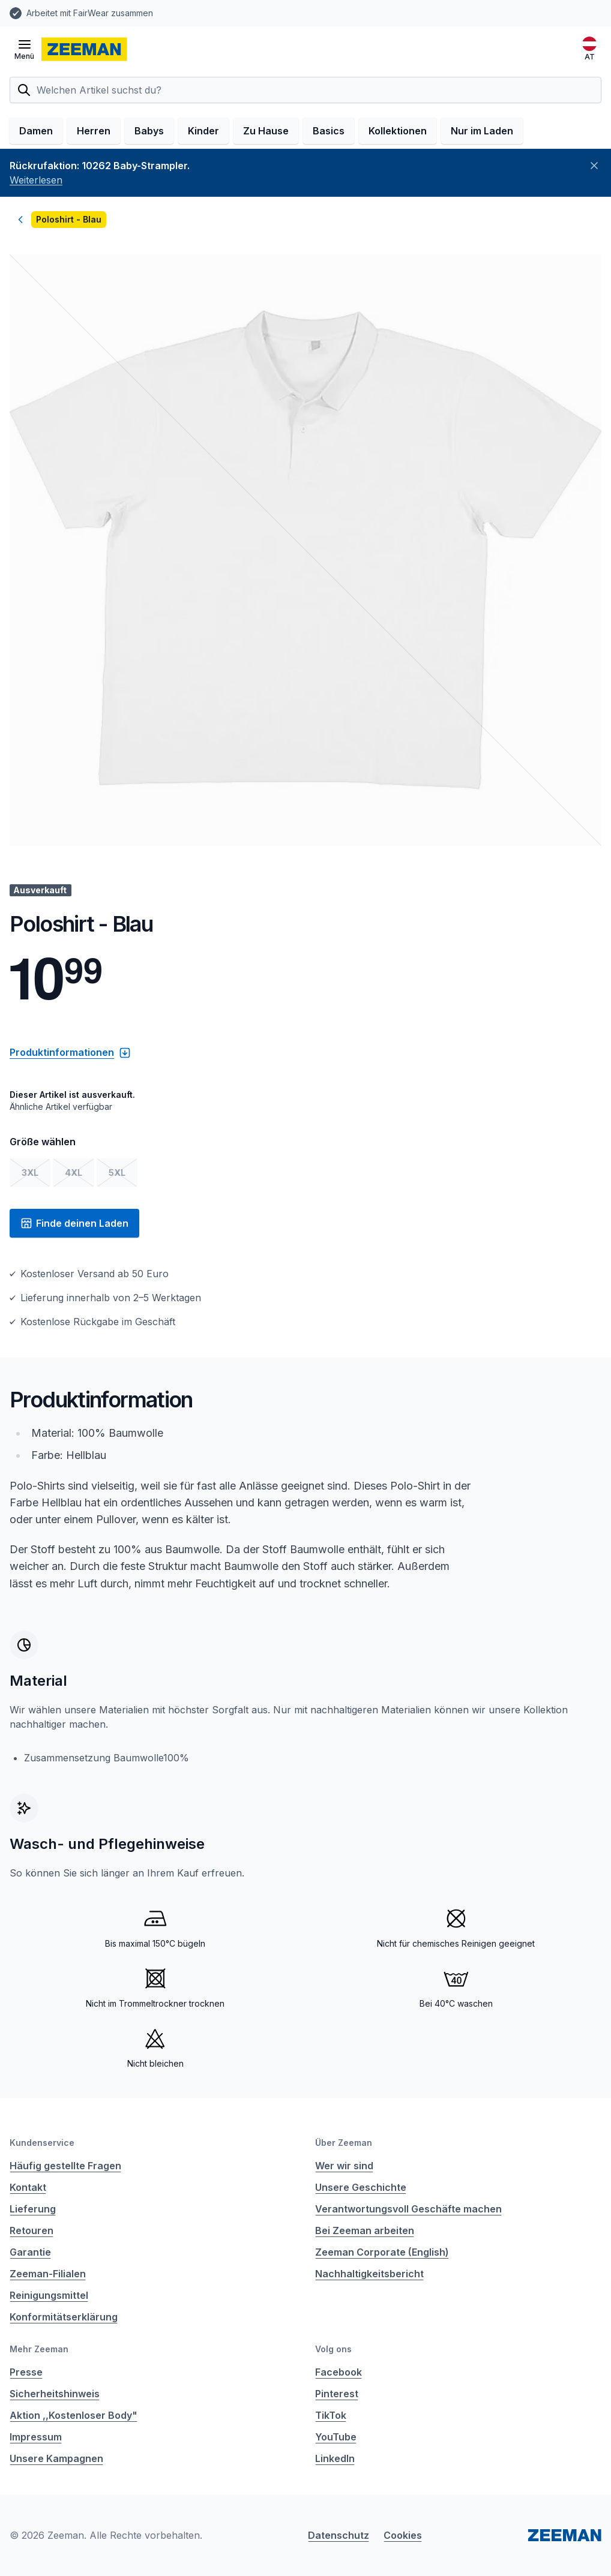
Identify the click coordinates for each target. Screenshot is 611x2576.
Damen (36, 131)
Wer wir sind (344, 2166)
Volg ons (333, 2349)
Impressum (36, 2437)
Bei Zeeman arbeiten (364, 2230)
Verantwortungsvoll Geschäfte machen (408, 2209)
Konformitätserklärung (64, 2317)
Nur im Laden (482, 131)
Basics (329, 131)
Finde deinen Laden (74, 1223)
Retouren (31, 2230)
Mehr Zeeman (39, 2349)
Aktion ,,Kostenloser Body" (73, 2415)
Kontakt (28, 2187)
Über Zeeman (343, 2142)
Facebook (338, 2372)
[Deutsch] (589, 49)
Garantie (30, 2252)
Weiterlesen (36, 180)
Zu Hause (266, 131)
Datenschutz (338, 2535)
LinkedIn (335, 2458)
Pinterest (336, 2394)
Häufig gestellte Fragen (65, 2166)
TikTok (330, 2415)
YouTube (336, 2437)
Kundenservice (42, 2142)
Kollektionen (398, 131)
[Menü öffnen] (24, 49)
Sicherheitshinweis (55, 2394)
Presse (26, 2372)
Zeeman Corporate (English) (382, 2252)
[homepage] (84, 49)
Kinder (203, 131)
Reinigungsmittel (49, 2295)
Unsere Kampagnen (56, 2458)
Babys (149, 131)
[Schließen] (594, 166)
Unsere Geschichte (360, 2187)
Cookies (403, 2535)
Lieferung (33, 2209)
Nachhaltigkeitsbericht (369, 2274)
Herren (93, 131)
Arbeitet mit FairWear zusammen (89, 13)
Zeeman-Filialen (48, 2274)
